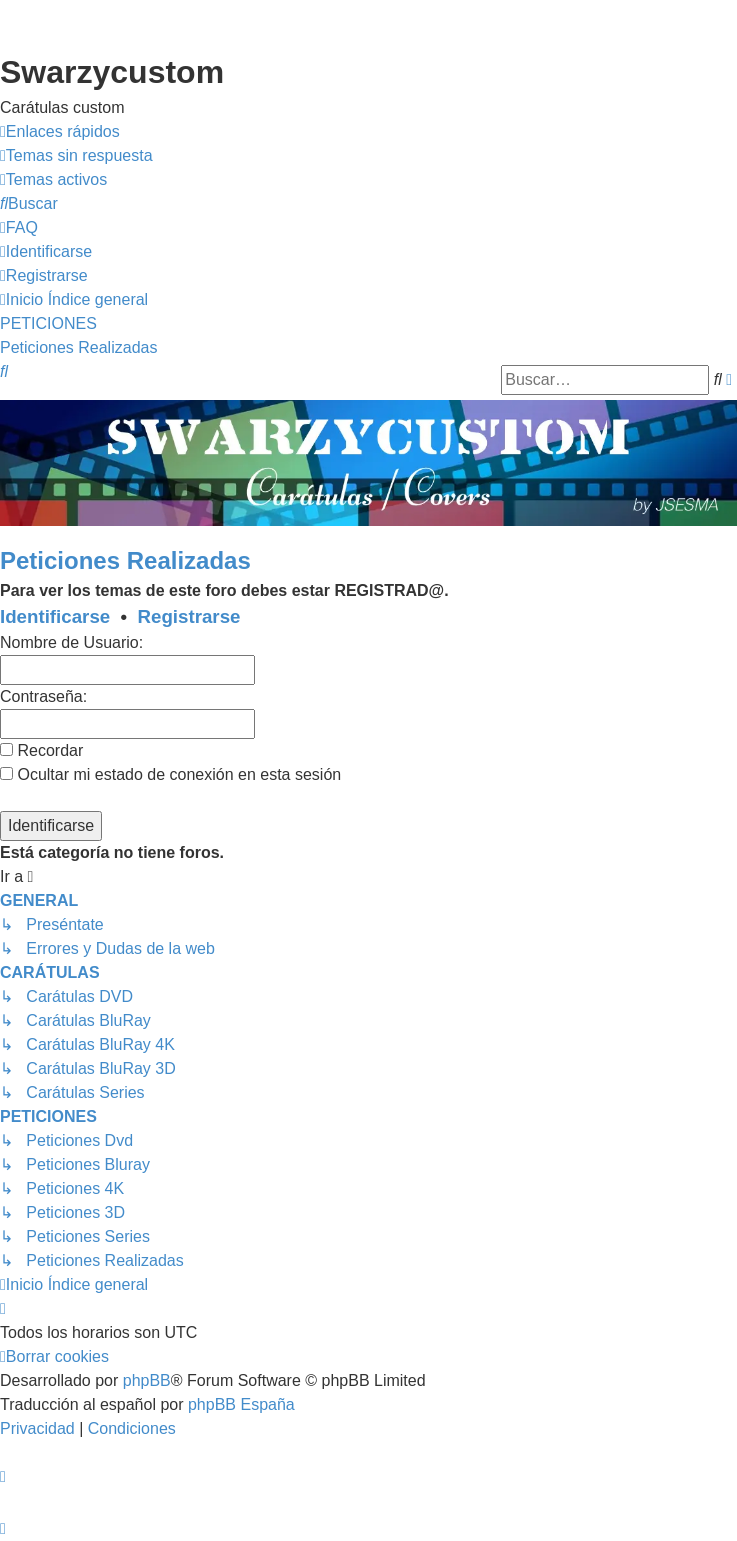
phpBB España (241, 1404)
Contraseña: (43, 696)
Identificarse (55, 616)
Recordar (41, 750)
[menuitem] (76, 156)
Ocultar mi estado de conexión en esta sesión (170, 774)
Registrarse (189, 616)
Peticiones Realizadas (125, 560)
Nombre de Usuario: (71, 642)
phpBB (147, 1380)
